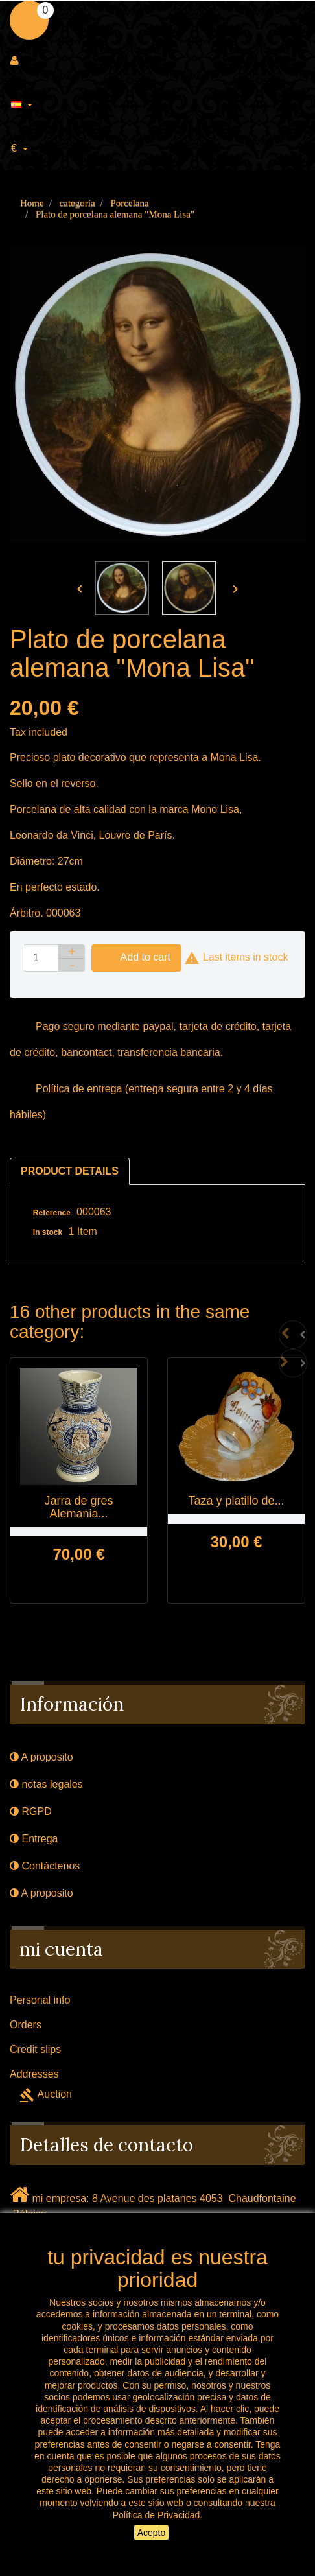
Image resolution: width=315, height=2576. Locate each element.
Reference (52, 1212)
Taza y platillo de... (236, 1500)
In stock (47, 1232)
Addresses (34, 2073)
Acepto (151, 2532)
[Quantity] (41, 958)
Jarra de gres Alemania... (78, 1507)
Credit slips (35, 2049)
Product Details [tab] (70, 1171)
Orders (25, 2024)
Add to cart (136, 958)
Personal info (40, 2000)
